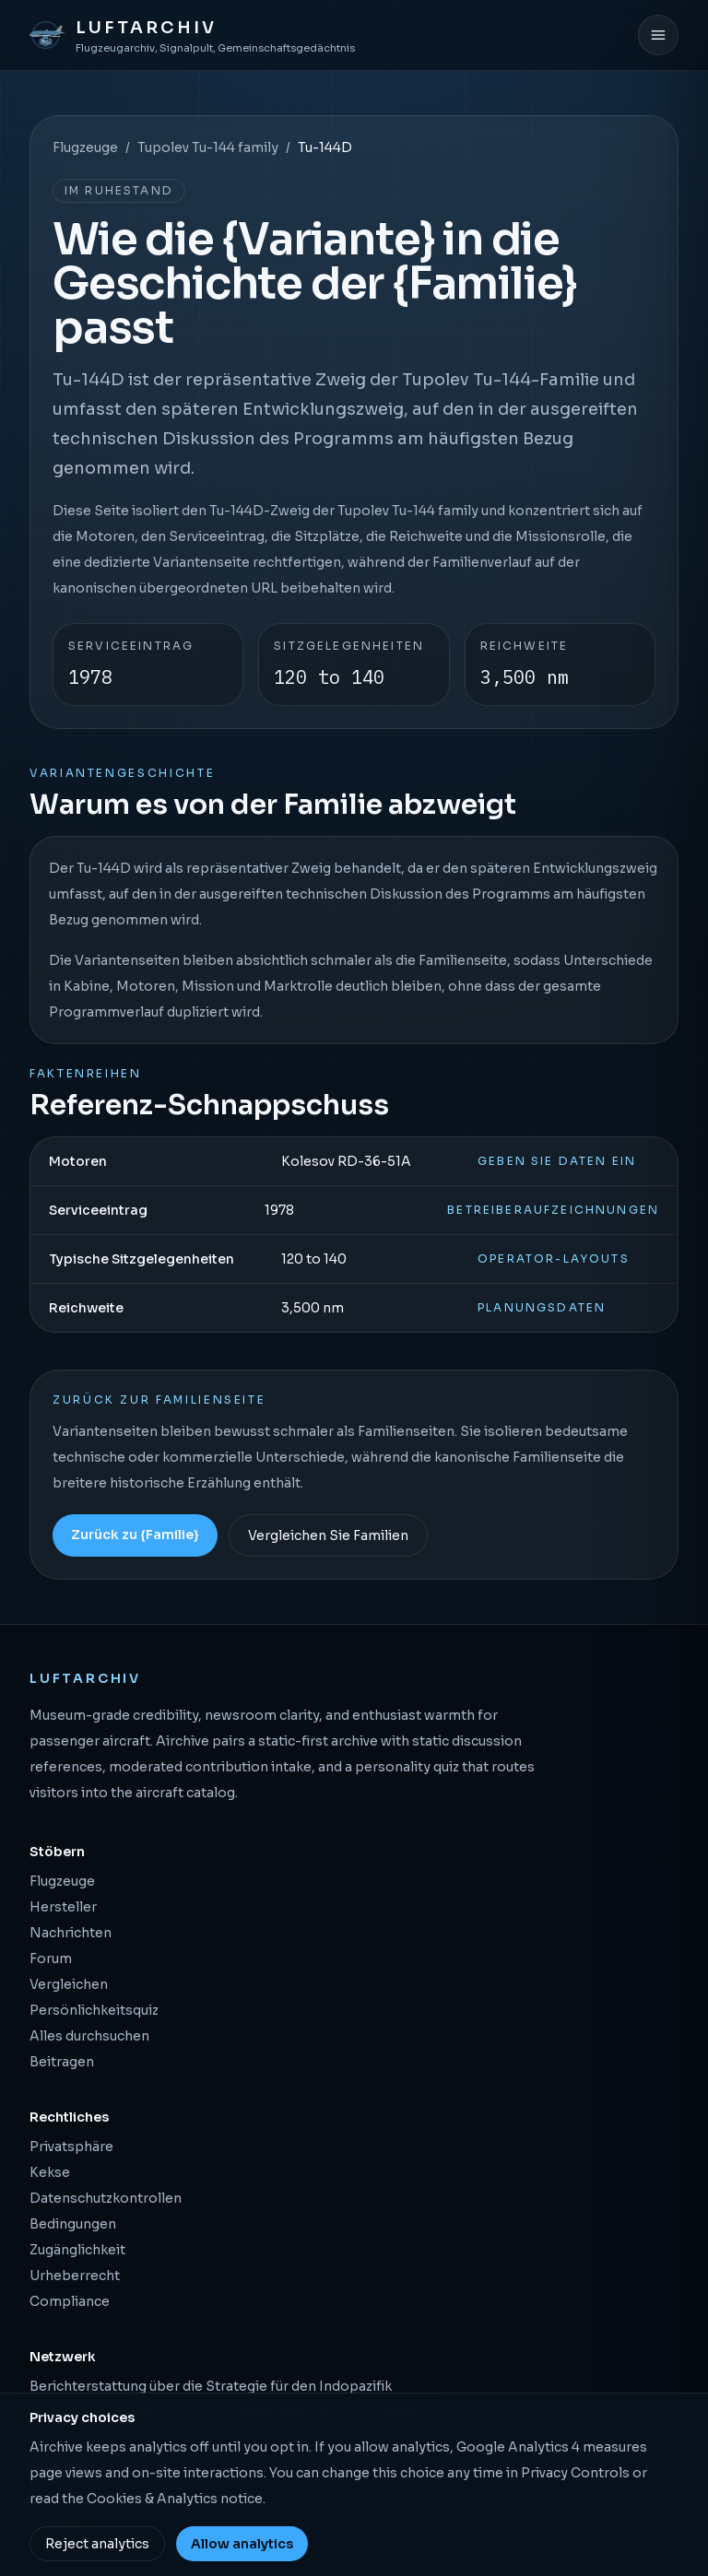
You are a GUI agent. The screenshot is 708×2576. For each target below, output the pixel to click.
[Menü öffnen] (658, 35)
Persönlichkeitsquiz (94, 2010)
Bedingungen (73, 2224)
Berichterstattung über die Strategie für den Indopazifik (211, 2386)
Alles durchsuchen (89, 2036)
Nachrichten (71, 1932)
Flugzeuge (85, 147)
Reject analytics (97, 2543)
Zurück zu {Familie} (135, 1534)
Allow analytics (242, 2543)
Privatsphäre (71, 2146)
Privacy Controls (575, 2472)
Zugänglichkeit (77, 2249)
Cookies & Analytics (152, 2498)
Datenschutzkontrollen (106, 2198)
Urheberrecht (75, 2275)
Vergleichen (69, 1984)
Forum (51, 1958)
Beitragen (62, 2061)
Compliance (70, 2301)
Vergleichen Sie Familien (328, 1535)
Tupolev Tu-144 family (207, 147)
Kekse (50, 2172)
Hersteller (63, 1907)
